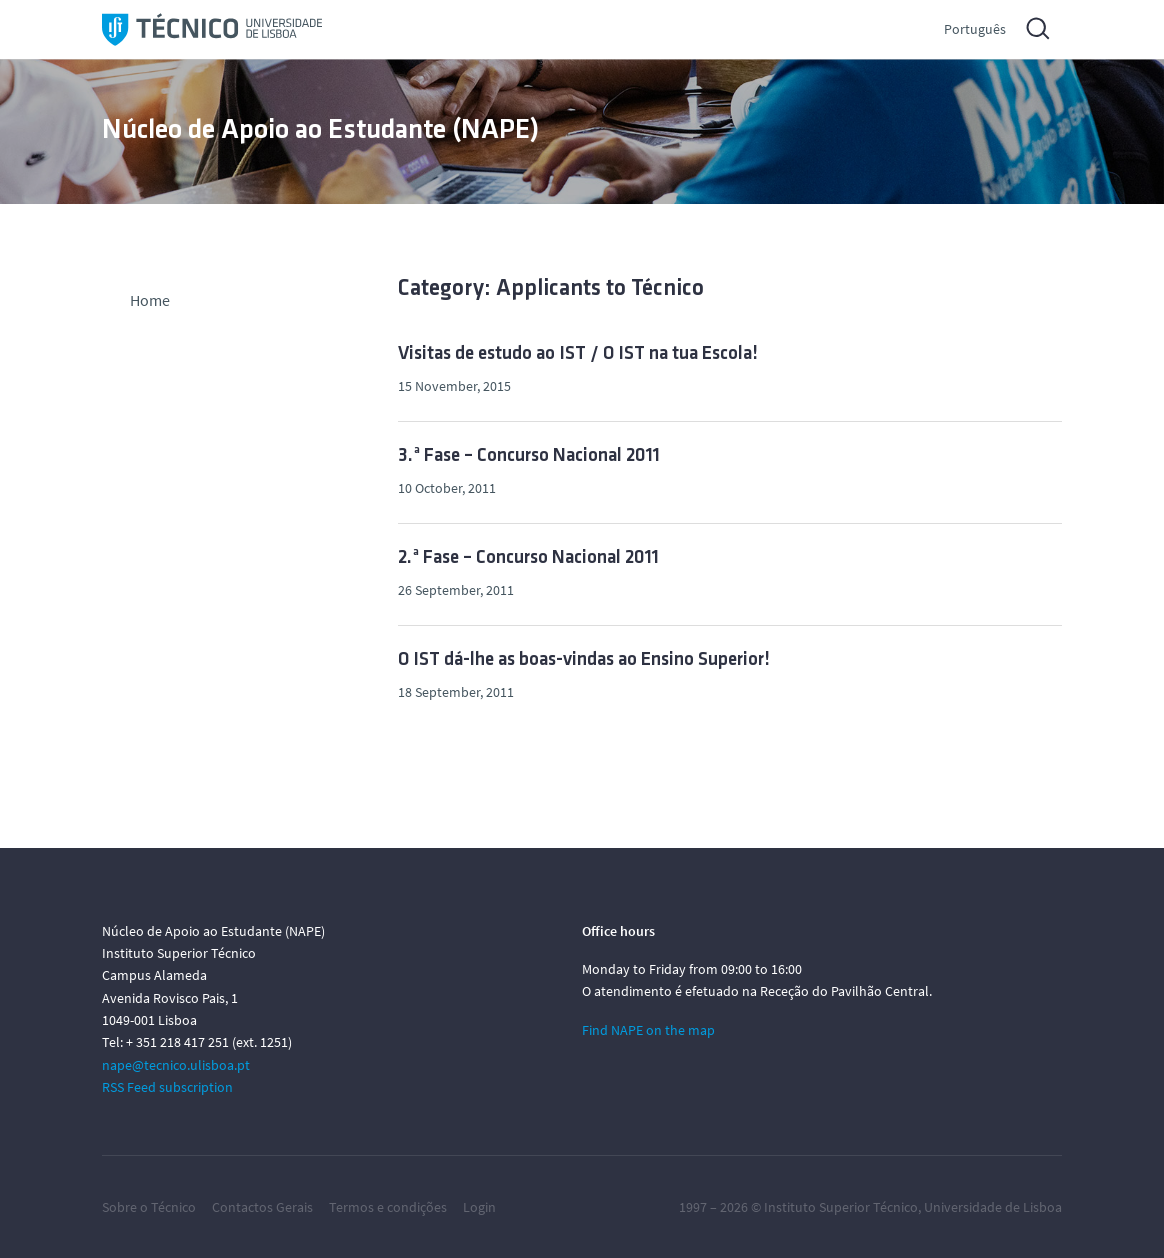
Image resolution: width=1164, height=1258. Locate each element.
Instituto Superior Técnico (841, 1207)
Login (479, 1207)
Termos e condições (388, 1207)
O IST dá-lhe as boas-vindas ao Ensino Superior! (584, 660)
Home (150, 300)
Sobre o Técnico (149, 1207)
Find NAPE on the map (648, 1030)
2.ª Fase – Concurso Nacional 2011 (528, 558)
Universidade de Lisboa (993, 1207)
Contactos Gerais (262, 1207)
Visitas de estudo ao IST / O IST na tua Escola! (578, 354)
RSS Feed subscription (167, 1087)
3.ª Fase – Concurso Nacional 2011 (529, 456)
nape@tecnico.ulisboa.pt (176, 1065)
